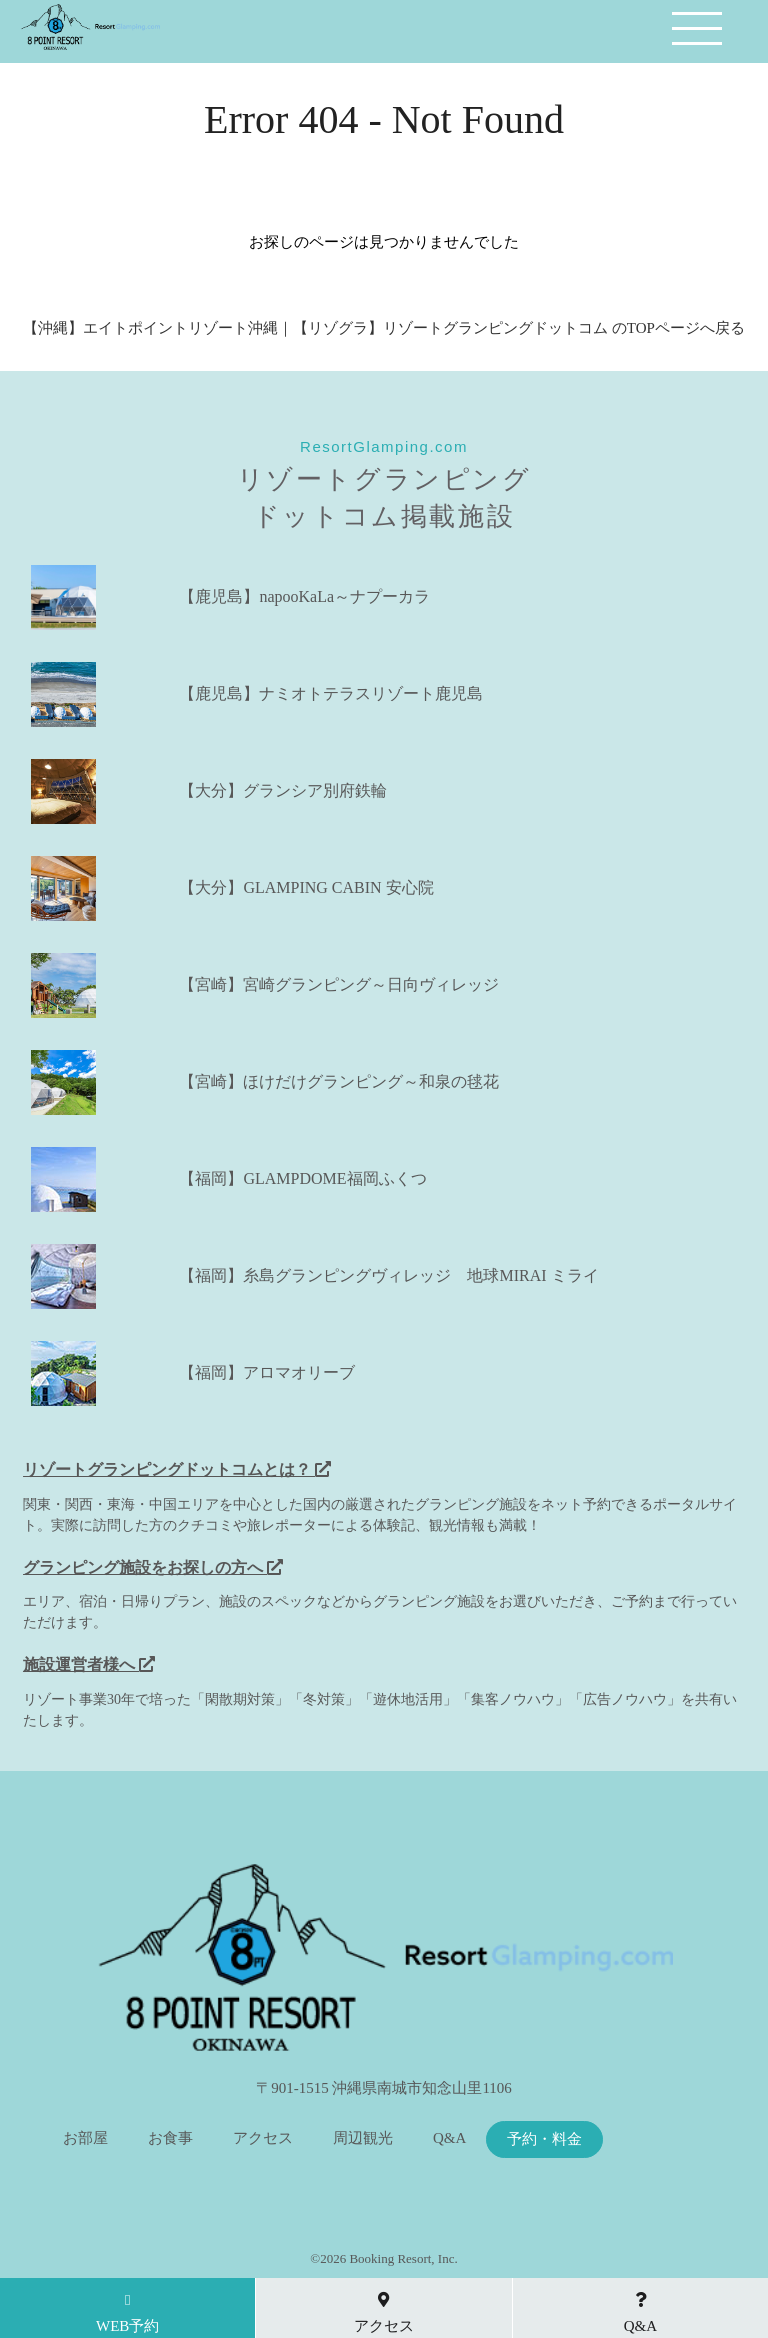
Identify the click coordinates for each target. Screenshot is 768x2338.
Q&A (449, 2138)
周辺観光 (363, 2138)
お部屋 (85, 2138)
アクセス (263, 2138)
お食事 (170, 2138)
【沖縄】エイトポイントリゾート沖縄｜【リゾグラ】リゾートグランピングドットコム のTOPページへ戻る (384, 328)
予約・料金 (544, 2139)
